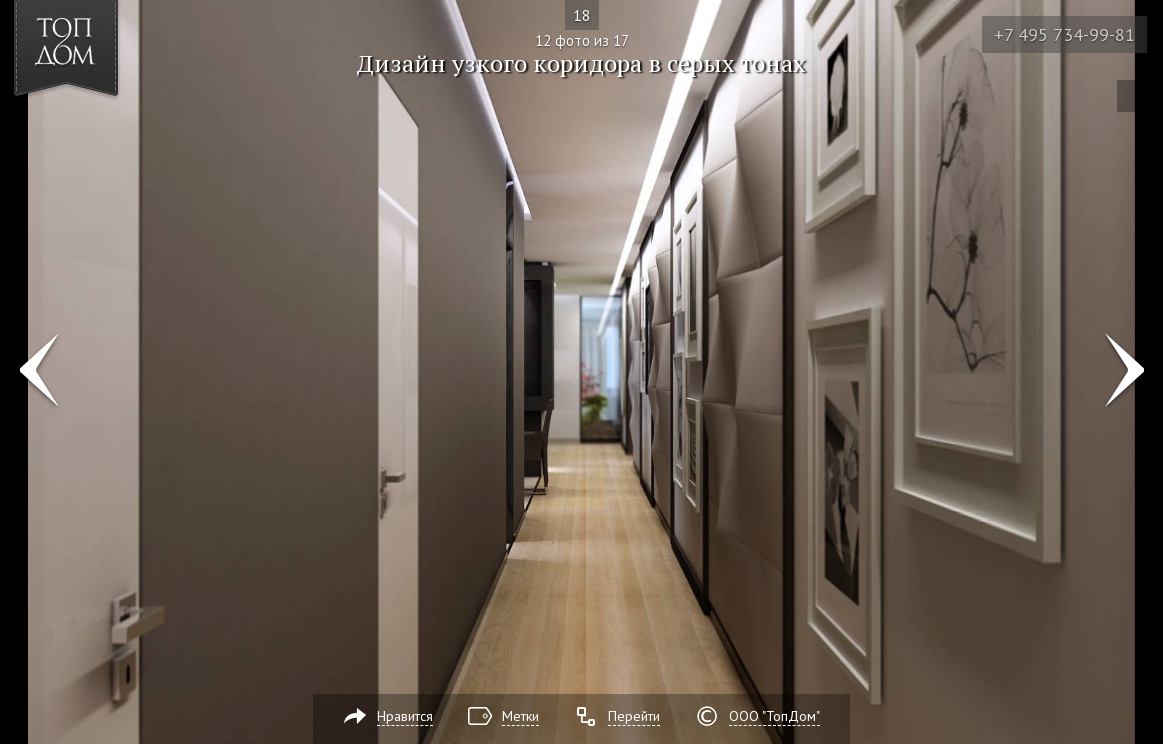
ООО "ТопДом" (774, 716)
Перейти (634, 716)
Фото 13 (1124, 372)
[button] (88, 131)
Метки (520, 716)
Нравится (405, 716)
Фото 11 (38, 372)
